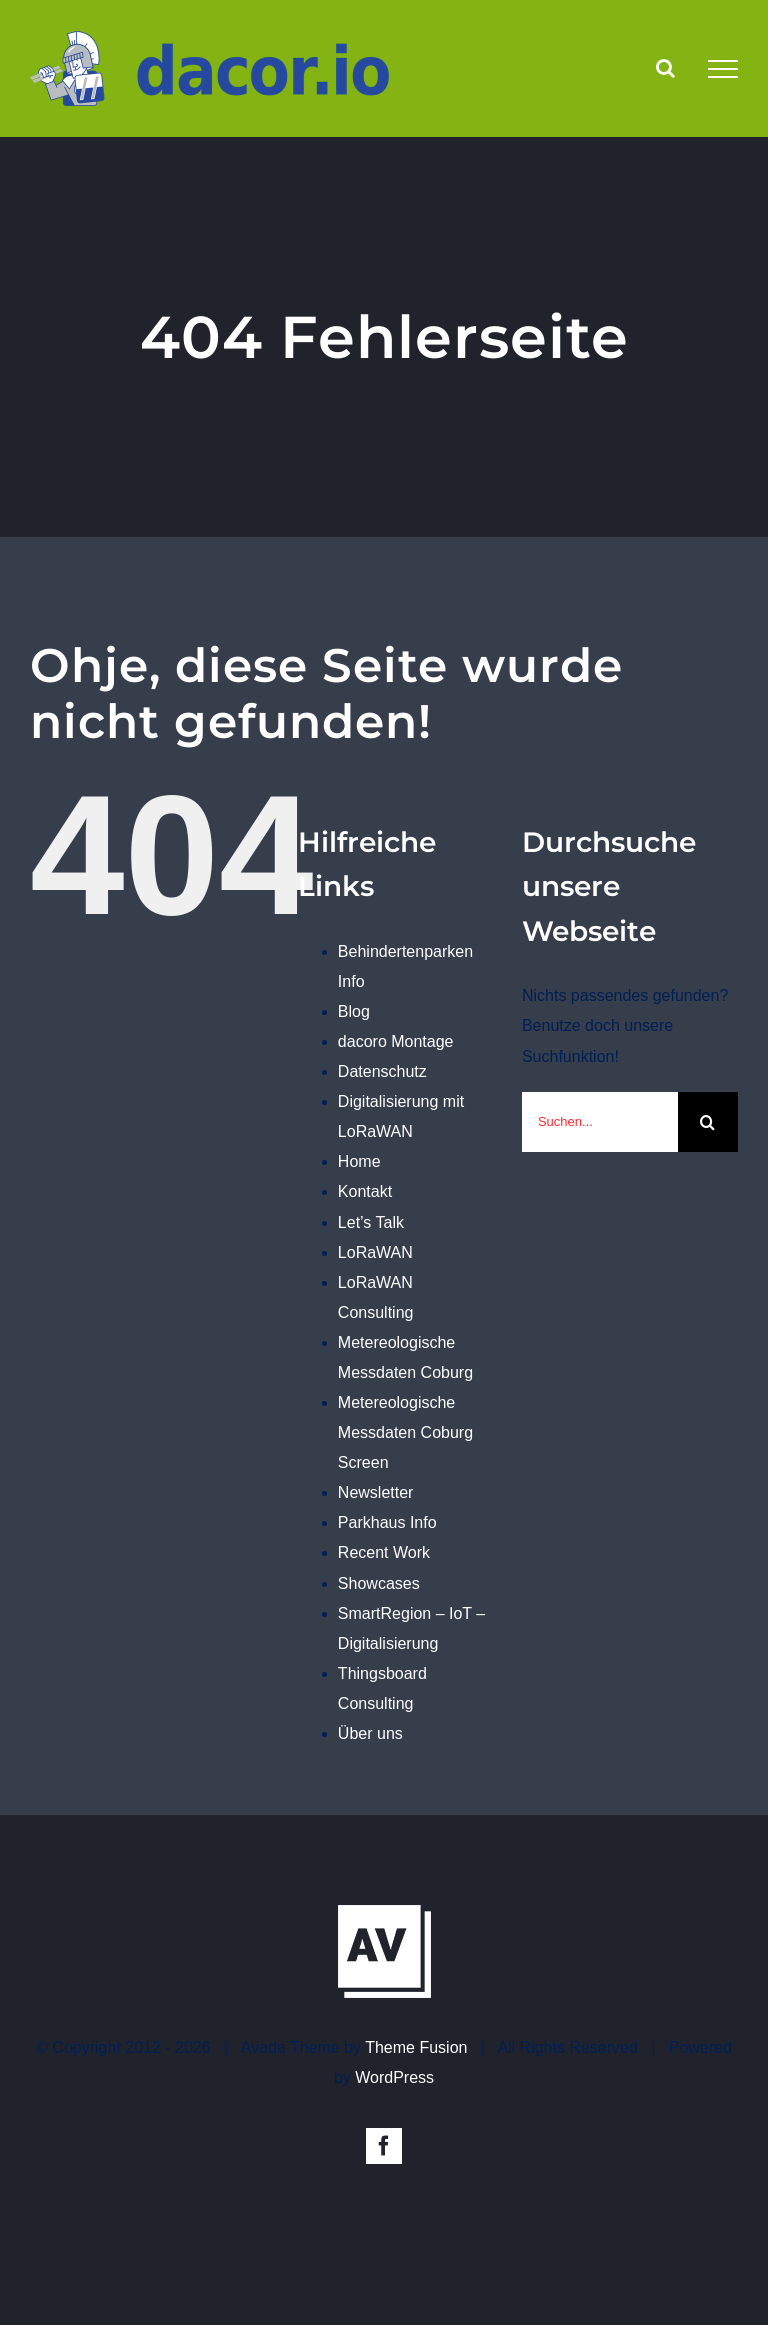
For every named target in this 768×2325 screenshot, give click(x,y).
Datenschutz (382, 1071)
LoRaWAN (375, 1252)
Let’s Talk (371, 1222)
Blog (354, 1011)
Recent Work (384, 1552)
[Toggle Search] (665, 68)
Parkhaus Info (387, 1522)
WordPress (394, 2077)
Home (359, 1161)
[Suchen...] (600, 1122)
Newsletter (376, 1492)
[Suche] (708, 1122)
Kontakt (365, 1191)
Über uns (370, 1733)
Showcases (379, 1583)
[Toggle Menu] (723, 69)
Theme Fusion (416, 2047)
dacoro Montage (396, 1041)
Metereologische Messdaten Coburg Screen (405, 1432)
